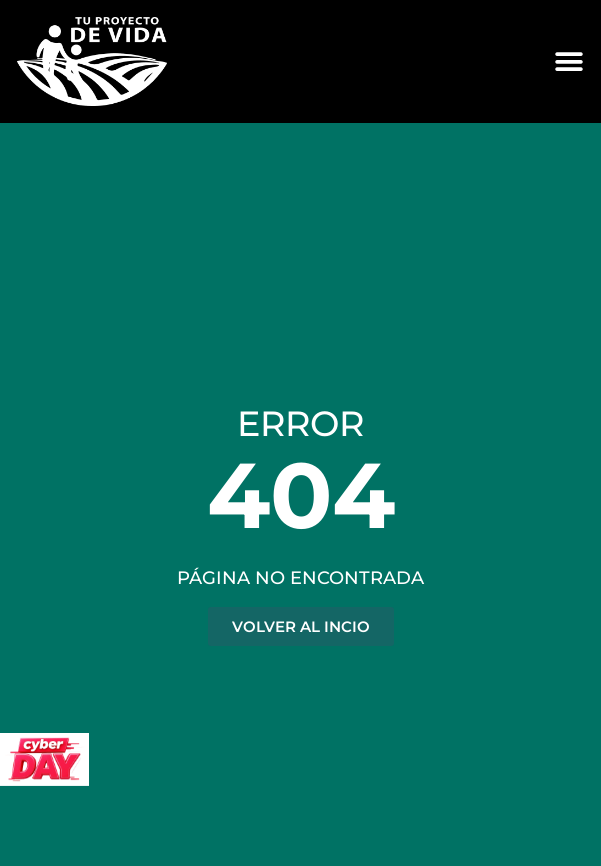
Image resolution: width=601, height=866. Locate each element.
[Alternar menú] (569, 62)
